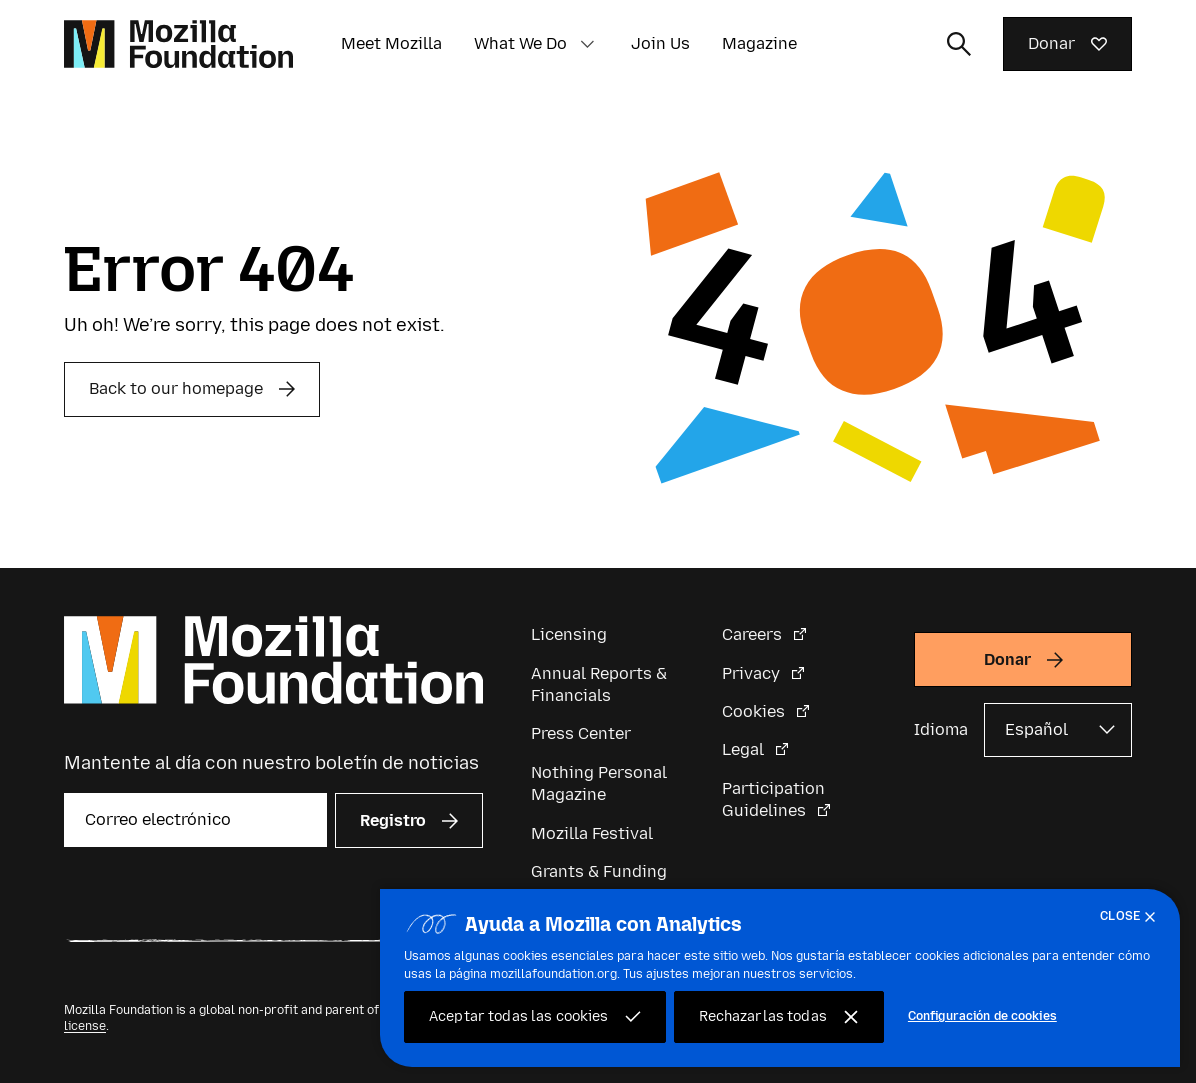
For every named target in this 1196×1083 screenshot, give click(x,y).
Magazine (759, 43)
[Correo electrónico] (195, 820)
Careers (754, 634)
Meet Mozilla (391, 43)
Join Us (660, 43)
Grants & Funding (599, 871)
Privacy (753, 673)
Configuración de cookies (982, 1016)
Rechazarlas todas (763, 1016)
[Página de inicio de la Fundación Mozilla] (178, 44)
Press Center (581, 733)
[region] (780, 978)
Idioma (941, 729)
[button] (587, 44)
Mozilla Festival (592, 833)
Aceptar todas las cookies (519, 1016)
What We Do (520, 43)
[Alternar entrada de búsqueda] (959, 44)
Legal (745, 749)
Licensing (569, 634)
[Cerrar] (1132, 917)
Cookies (755, 711)
